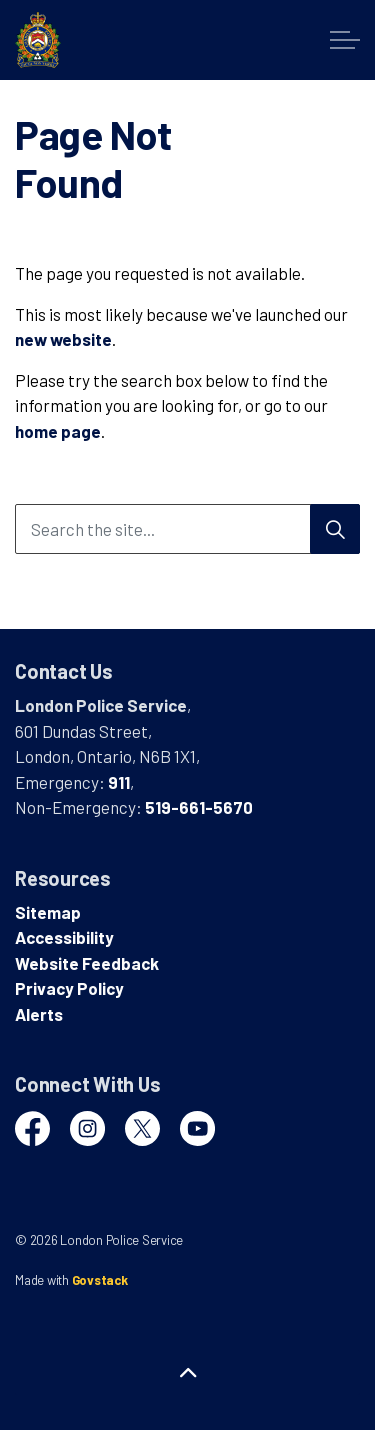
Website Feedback (87, 963)
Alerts (39, 1014)
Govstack (100, 1280)
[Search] (335, 529)
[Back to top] (187, 1372)
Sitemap (48, 912)
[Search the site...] (187, 529)
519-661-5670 (199, 807)
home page (58, 431)
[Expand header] (345, 40)
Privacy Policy (69, 988)
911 (119, 782)
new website (63, 339)
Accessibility (64, 937)
